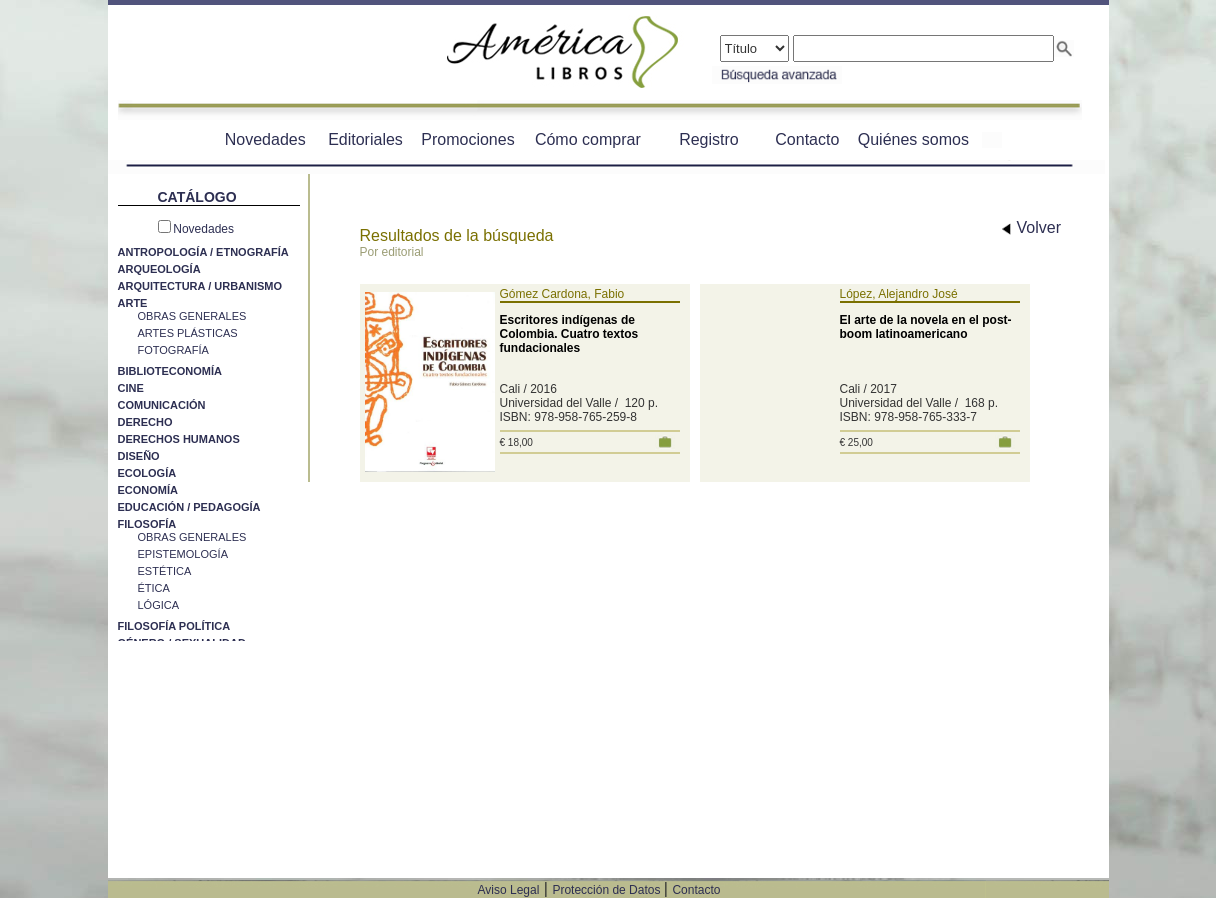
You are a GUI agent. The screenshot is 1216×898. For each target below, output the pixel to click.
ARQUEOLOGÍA (159, 269)
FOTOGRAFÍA (173, 350)
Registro (709, 139)
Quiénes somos (913, 139)
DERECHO (145, 422)
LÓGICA (159, 605)
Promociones (467, 139)
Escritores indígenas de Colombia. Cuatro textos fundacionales (569, 334)
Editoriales (365, 139)
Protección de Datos (607, 890)
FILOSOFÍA (147, 524)
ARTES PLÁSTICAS (188, 333)
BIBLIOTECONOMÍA (170, 371)
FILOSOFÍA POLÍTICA (174, 626)
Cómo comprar (588, 139)
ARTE (133, 303)
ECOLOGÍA (147, 473)
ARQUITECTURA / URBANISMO (200, 286)
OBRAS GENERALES (192, 316)
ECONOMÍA (148, 490)
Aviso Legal (509, 890)
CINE (131, 388)
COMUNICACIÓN (162, 405)
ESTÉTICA (165, 571)
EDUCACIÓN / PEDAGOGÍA (189, 507)
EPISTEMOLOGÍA (183, 554)
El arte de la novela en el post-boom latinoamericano (926, 327)
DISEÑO (139, 456)
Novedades (265, 139)
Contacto (807, 139)
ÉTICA (154, 588)
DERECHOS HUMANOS (179, 439)
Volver (1031, 227)
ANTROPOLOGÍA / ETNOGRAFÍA (203, 252)
